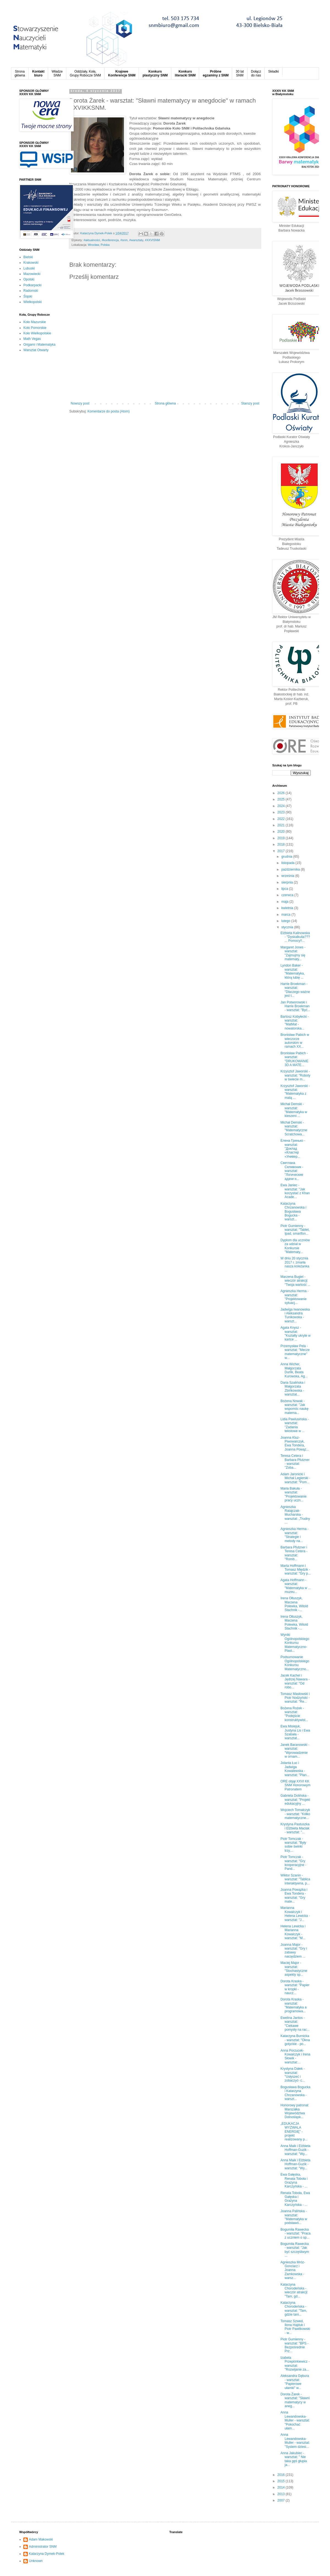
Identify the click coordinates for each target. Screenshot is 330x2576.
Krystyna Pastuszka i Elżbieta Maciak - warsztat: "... (294, 1828)
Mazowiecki (31, 274)
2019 (281, 838)
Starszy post (250, 403)
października (291, 869)
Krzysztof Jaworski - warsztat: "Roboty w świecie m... (295, 1075)
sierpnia (287, 882)
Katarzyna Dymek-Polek (46, 2554)
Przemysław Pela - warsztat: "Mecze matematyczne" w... (295, 1352)
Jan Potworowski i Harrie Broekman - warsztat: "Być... (295, 1006)
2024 (281, 806)
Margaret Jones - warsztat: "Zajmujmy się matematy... (293, 953)
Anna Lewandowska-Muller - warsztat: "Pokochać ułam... (295, 2420)
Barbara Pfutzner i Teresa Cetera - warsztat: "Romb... (293, 1553)
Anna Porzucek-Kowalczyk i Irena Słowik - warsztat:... (295, 2056)
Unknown (36, 2561)
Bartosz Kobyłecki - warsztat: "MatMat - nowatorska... (294, 1022)
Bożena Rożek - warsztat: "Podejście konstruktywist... (294, 1714)
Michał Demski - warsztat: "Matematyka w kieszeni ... (293, 1110)
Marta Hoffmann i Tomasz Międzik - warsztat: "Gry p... (295, 1570)
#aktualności (92, 240)
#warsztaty (136, 240)
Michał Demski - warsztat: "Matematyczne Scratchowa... (293, 1128)
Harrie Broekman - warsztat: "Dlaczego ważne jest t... (295, 990)
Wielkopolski (32, 302)
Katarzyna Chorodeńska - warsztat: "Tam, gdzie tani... (293, 2308)
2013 (281, 2494)
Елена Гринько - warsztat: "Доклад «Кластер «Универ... (292, 1148)
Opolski (28, 279)
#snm (124, 240)
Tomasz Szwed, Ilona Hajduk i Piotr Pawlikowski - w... (295, 2327)
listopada (288, 863)
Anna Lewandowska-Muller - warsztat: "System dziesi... (295, 2440)
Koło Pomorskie (34, 328)
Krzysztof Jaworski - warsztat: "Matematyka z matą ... (295, 1092)
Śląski (27, 296)
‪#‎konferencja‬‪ (110, 240)
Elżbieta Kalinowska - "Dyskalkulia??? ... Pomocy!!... (295, 937)
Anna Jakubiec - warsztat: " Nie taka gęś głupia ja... (293, 2459)
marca (286, 915)
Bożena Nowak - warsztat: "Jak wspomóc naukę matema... (294, 1407)
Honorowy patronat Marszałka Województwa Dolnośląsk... (294, 2111)
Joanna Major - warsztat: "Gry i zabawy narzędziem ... (293, 1950)
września (288, 876)
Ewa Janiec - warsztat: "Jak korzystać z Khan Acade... (295, 1191)
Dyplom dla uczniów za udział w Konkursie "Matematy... (295, 1246)
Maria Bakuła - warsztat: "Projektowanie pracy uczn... (293, 1494)
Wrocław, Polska (98, 244)
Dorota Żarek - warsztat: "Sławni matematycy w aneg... (295, 2400)
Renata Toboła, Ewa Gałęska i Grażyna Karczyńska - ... (295, 2199)
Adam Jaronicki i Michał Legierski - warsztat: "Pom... (295, 1478)
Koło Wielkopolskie (37, 333)
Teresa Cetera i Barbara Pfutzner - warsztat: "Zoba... (295, 1461)
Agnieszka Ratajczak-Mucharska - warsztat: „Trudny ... (295, 1515)
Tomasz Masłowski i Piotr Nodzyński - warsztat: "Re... (295, 1698)
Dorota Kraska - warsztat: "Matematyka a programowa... (293, 2005)
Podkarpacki (32, 285)
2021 (281, 825)
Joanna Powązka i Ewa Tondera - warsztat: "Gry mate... (293, 1895)
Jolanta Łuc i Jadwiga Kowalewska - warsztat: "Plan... (294, 1769)
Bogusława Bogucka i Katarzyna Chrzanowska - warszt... (295, 2093)
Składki (273, 71)
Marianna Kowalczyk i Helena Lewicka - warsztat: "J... (295, 1914)
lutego (286, 921)
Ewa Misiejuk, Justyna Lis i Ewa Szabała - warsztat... (295, 1732)
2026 (281, 793)
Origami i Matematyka (39, 344)
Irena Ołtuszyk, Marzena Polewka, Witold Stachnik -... (294, 1604)
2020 (281, 831)
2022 (281, 819)
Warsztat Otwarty (36, 350)
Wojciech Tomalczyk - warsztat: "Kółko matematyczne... (295, 1814)
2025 (281, 799)
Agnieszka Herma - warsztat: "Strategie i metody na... (294, 1535)
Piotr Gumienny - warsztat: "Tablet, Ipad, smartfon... (295, 1230)
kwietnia (287, 908)
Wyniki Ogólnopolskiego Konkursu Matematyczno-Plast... (294, 1643)
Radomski (30, 291)
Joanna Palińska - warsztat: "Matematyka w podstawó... (293, 2217)
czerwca (287, 895)
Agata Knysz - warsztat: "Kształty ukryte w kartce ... (295, 1333)
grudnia (287, 856)
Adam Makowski (41, 2539)
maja (285, 902)
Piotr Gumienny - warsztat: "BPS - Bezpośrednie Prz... (294, 2345)
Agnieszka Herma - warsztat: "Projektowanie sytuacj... (294, 1297)
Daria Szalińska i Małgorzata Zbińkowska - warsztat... (292, 1388)
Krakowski (30, 263)
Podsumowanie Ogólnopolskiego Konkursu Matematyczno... (294, 1663)
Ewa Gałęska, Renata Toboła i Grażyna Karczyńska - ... (293, 2180)
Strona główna (165, 403)
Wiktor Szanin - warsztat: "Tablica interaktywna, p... (295, 1879)
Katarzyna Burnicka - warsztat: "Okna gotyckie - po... (295, 2040)
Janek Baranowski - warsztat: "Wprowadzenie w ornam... (294, 1750)
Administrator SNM (43, 2547)
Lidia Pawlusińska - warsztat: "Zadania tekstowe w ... (294, 1425)
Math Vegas (32, 339)
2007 (281, 2500)
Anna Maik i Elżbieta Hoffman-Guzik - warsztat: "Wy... (295, 2150)
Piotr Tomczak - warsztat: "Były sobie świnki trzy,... (293, 1845)
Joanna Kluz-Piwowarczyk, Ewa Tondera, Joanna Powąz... (294, 1443)
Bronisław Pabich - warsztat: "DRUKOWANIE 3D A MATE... (294, 1059)
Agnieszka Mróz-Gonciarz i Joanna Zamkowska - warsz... (292, 2270)
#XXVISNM (152, 240)
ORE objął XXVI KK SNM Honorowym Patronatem (295, 1785)
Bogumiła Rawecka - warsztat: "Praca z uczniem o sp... (295, 2233)
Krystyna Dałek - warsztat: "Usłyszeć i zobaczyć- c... (292, 2074)
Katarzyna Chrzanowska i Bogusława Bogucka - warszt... (293, 1211)
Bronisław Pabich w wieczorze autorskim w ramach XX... (294, 1040)
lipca (285, 889)
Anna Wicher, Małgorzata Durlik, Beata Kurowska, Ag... (293, 1370)
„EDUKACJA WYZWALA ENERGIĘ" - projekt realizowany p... (293, 2132)
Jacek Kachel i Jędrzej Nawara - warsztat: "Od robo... (295, 1681)
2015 (281, 2481)
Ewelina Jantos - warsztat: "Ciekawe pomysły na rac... (295, 2024)
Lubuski (29, 268)
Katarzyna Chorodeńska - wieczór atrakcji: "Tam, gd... (294, 2290)
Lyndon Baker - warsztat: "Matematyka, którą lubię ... (292, 971)
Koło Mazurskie (34, 322)
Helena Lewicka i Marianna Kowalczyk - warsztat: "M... (293, 1932)
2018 (281, 844)
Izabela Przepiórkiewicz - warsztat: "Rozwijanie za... (295, 2363)
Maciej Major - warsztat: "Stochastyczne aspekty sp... (293, 1969)
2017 (281, 851)
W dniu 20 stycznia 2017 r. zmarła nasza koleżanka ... (294, 1264)
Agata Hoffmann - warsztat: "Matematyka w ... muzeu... (295, 1586)
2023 (281, 812)
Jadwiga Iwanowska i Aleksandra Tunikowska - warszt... (295, 1315)
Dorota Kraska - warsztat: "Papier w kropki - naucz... (294, 1987)
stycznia (287, 927)
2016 (281, 2475)
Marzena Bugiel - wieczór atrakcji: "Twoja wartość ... (295, 1281)
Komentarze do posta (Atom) (108, 411)
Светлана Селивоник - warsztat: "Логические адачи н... (291, 1171)
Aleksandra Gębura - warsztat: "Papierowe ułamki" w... (294, 2382)
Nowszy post (80, 403)
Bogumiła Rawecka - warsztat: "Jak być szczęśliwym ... (294, 2250)
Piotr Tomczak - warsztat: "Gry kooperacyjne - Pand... (293, 1863)
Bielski (28, 257)
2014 (281, 2487)
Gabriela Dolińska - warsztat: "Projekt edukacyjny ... (295, 1800)
